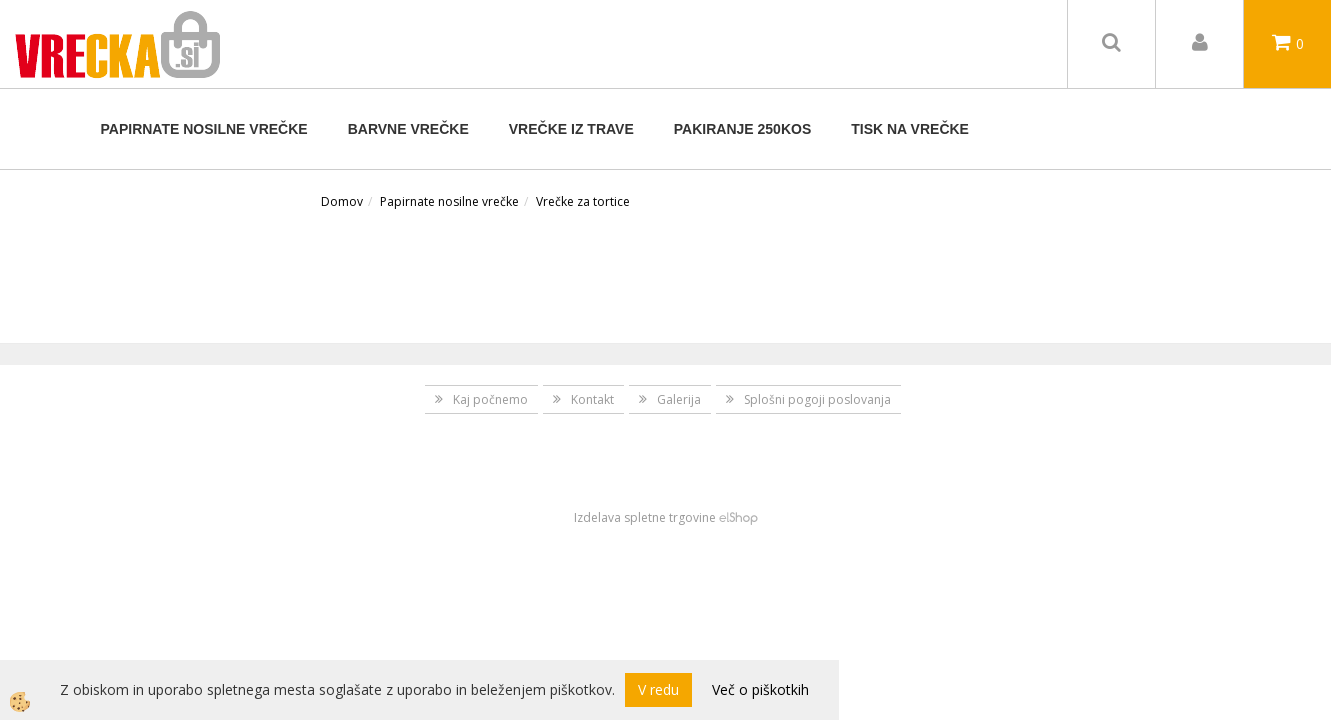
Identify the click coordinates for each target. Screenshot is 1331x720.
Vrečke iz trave (571, 129)
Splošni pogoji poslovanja (817, 399)
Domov (342, 201)
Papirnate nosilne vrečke (204, 129)
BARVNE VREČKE (408, 129)
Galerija (679, 399)
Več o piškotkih (760, 689)
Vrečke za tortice (583, 201)
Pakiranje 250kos (742, 129)
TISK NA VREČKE (910, 129)
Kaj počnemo (490, 399)
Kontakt (592, 399)
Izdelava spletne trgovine (645, 517)
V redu (658, 689)
